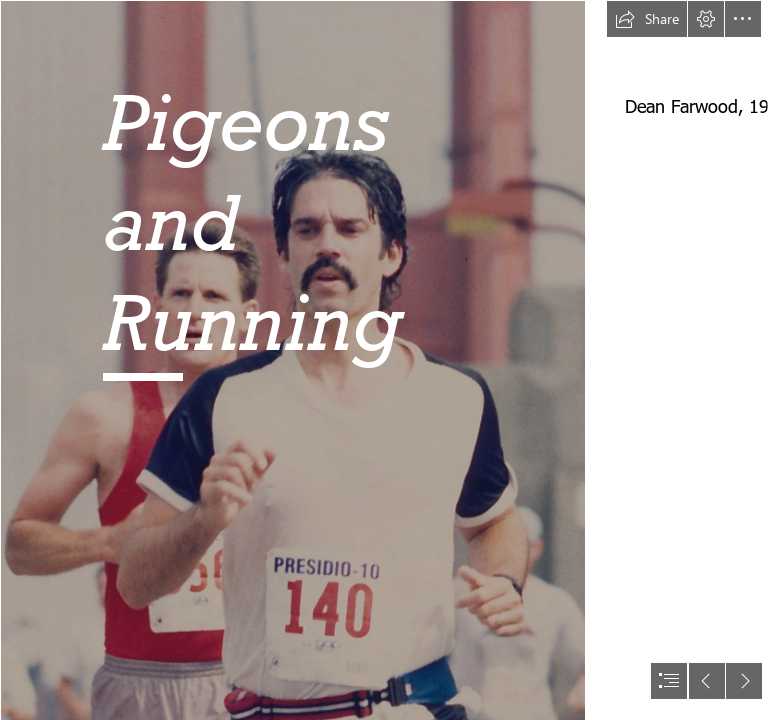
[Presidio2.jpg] (292, 360)
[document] (390, 360)
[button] (647, 19)
